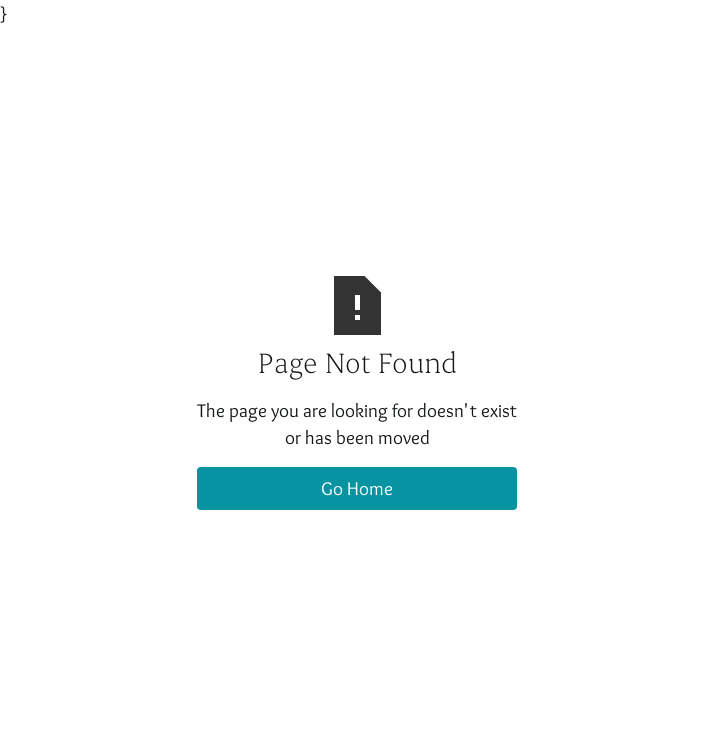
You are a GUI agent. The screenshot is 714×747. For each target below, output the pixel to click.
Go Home (357, 488)
